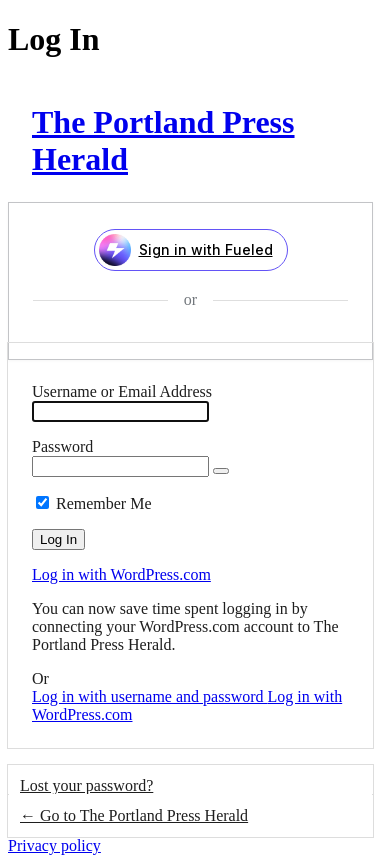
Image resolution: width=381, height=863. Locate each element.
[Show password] (221, 471)
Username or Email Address (122, 391)
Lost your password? (86, 785)
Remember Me (104, 503)
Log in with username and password (150, 696)
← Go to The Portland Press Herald (134, 815)
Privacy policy (54, 845)
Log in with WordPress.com (121, 574)
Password (62, 446)
